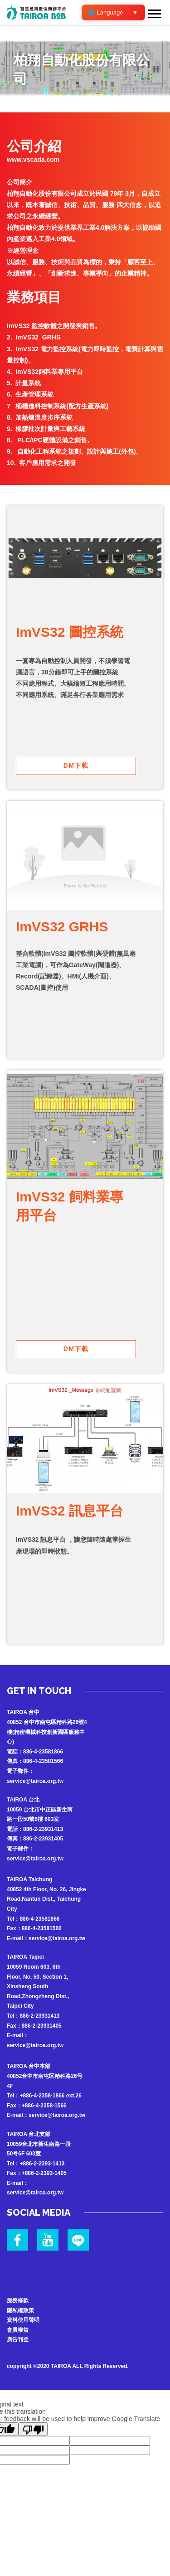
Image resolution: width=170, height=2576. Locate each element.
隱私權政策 (20, 2310)
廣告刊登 (18, 2339)
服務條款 (18, 2300)
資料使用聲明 (23, 2320)
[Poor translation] (33, 2429)
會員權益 (18, 2330)
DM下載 (75, 765)
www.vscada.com (33, 159)
